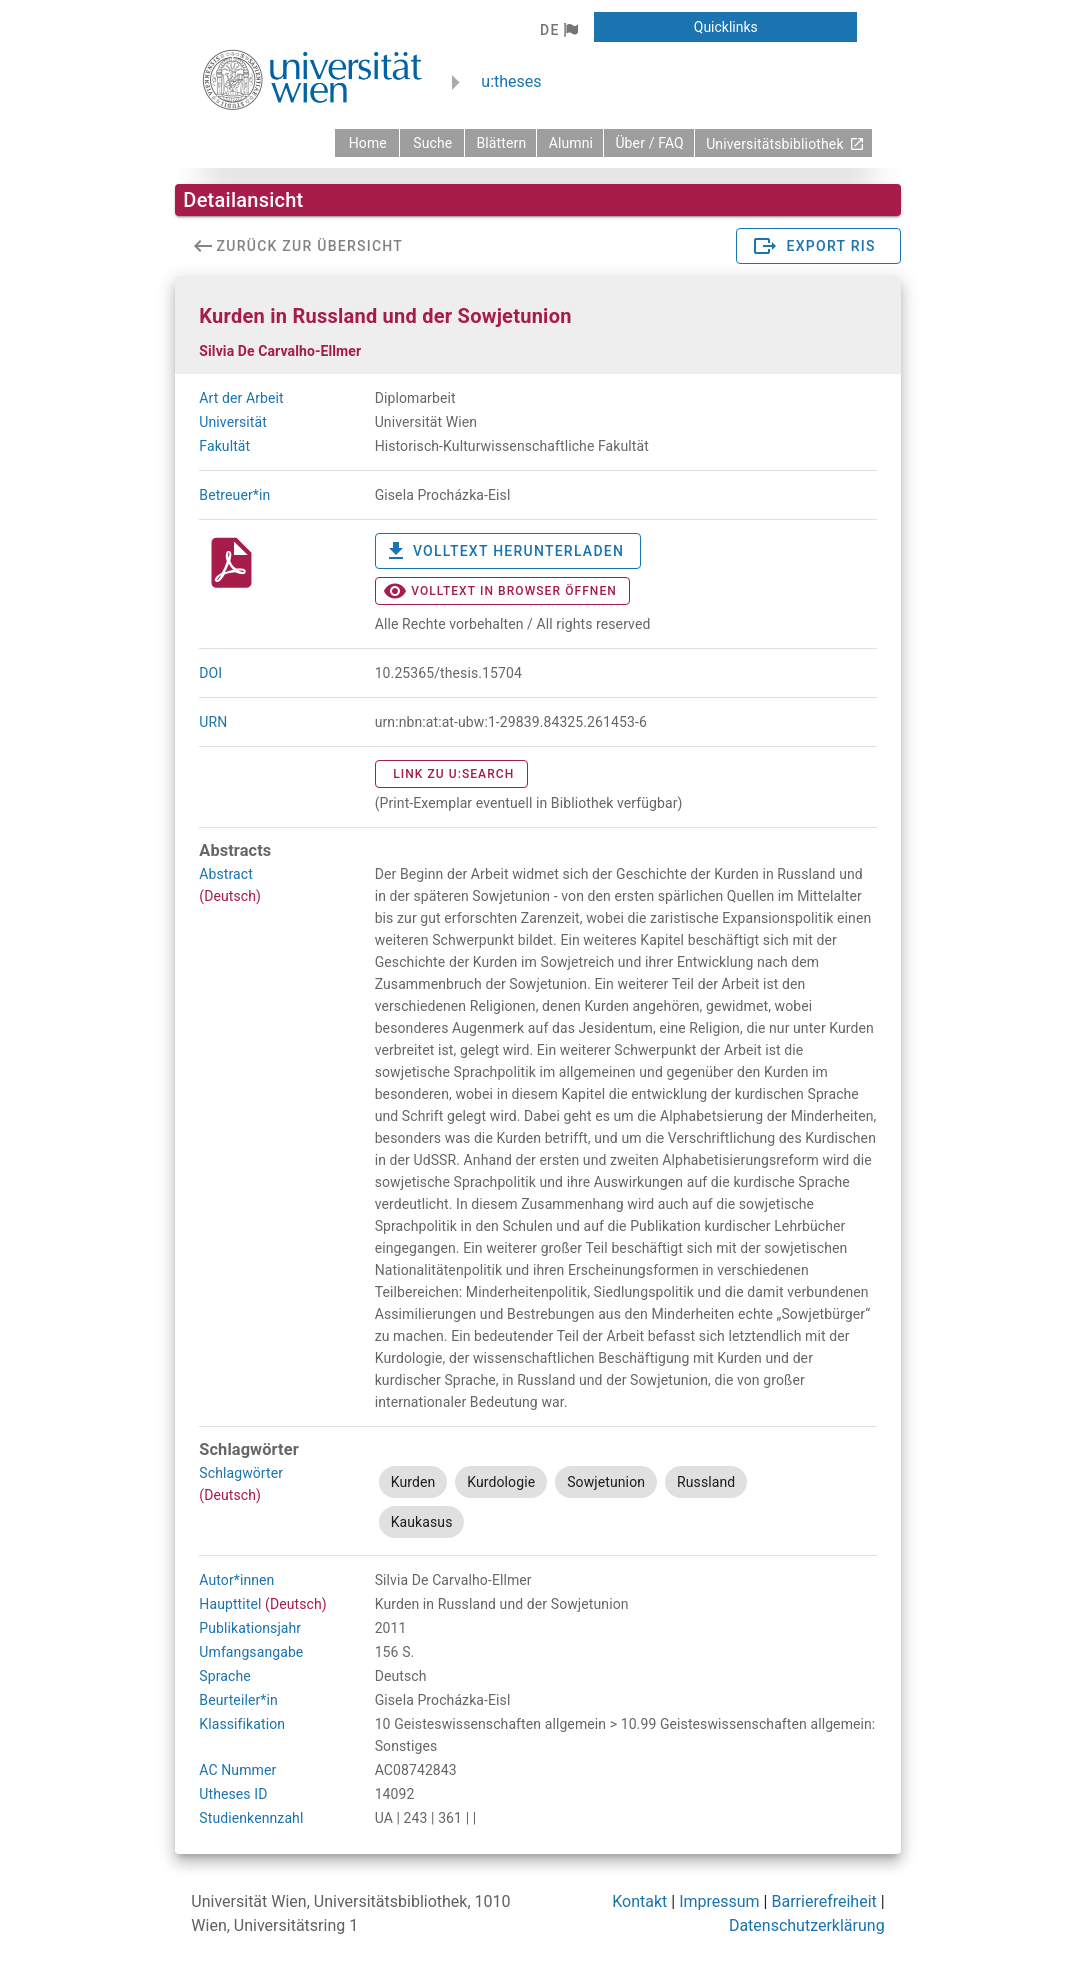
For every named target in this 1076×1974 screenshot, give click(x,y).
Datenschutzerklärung (807, 1925)
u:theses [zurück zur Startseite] (511, 81)
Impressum (719, 1901)
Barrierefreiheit (823, 1901)
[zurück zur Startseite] (367, 143)
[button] (558, 30)
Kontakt (639, 1901)
